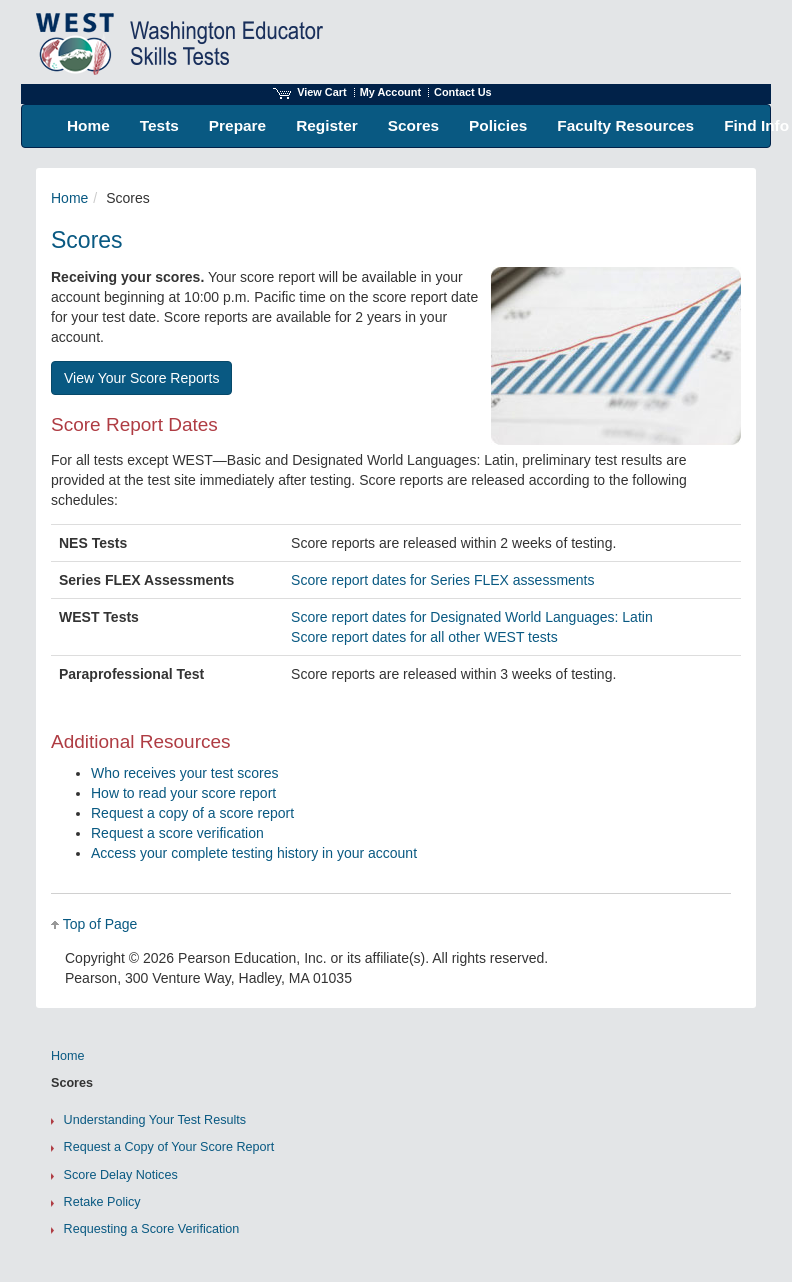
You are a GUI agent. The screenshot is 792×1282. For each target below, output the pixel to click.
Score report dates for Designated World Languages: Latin (472, 617)
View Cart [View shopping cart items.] (310, 92)
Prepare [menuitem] (237, 125)
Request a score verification (177, 833)
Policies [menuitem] (498, 125)
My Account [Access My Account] (390, 92)
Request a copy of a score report (192, 813)
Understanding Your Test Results (155, 1120)
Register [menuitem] (327, 125)
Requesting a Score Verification (152, 1229)
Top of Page (100, 924)
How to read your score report (183, 793)
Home (69, 198)
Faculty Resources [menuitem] (625, 125)
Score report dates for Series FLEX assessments (442, 580)
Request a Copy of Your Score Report (169, 1147)
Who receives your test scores (185, 773)
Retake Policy (102, 1202)
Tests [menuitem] (159, 125)
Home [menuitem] (88, 125)
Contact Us (463, 92)
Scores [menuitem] (413, 125)
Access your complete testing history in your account (254, 853)
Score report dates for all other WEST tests (424, 637)
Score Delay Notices (121, 1175)
